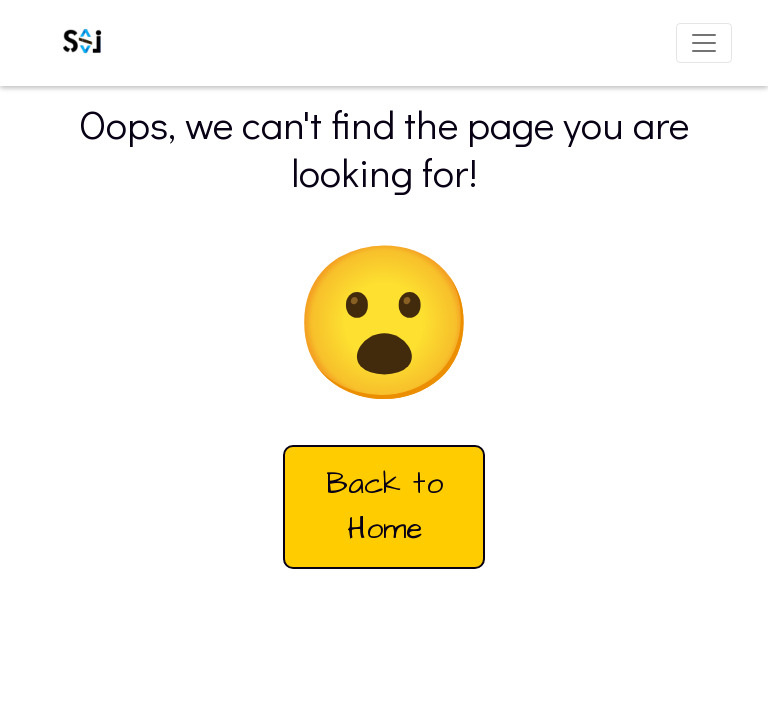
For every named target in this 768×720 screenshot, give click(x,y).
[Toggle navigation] (704, 43)
